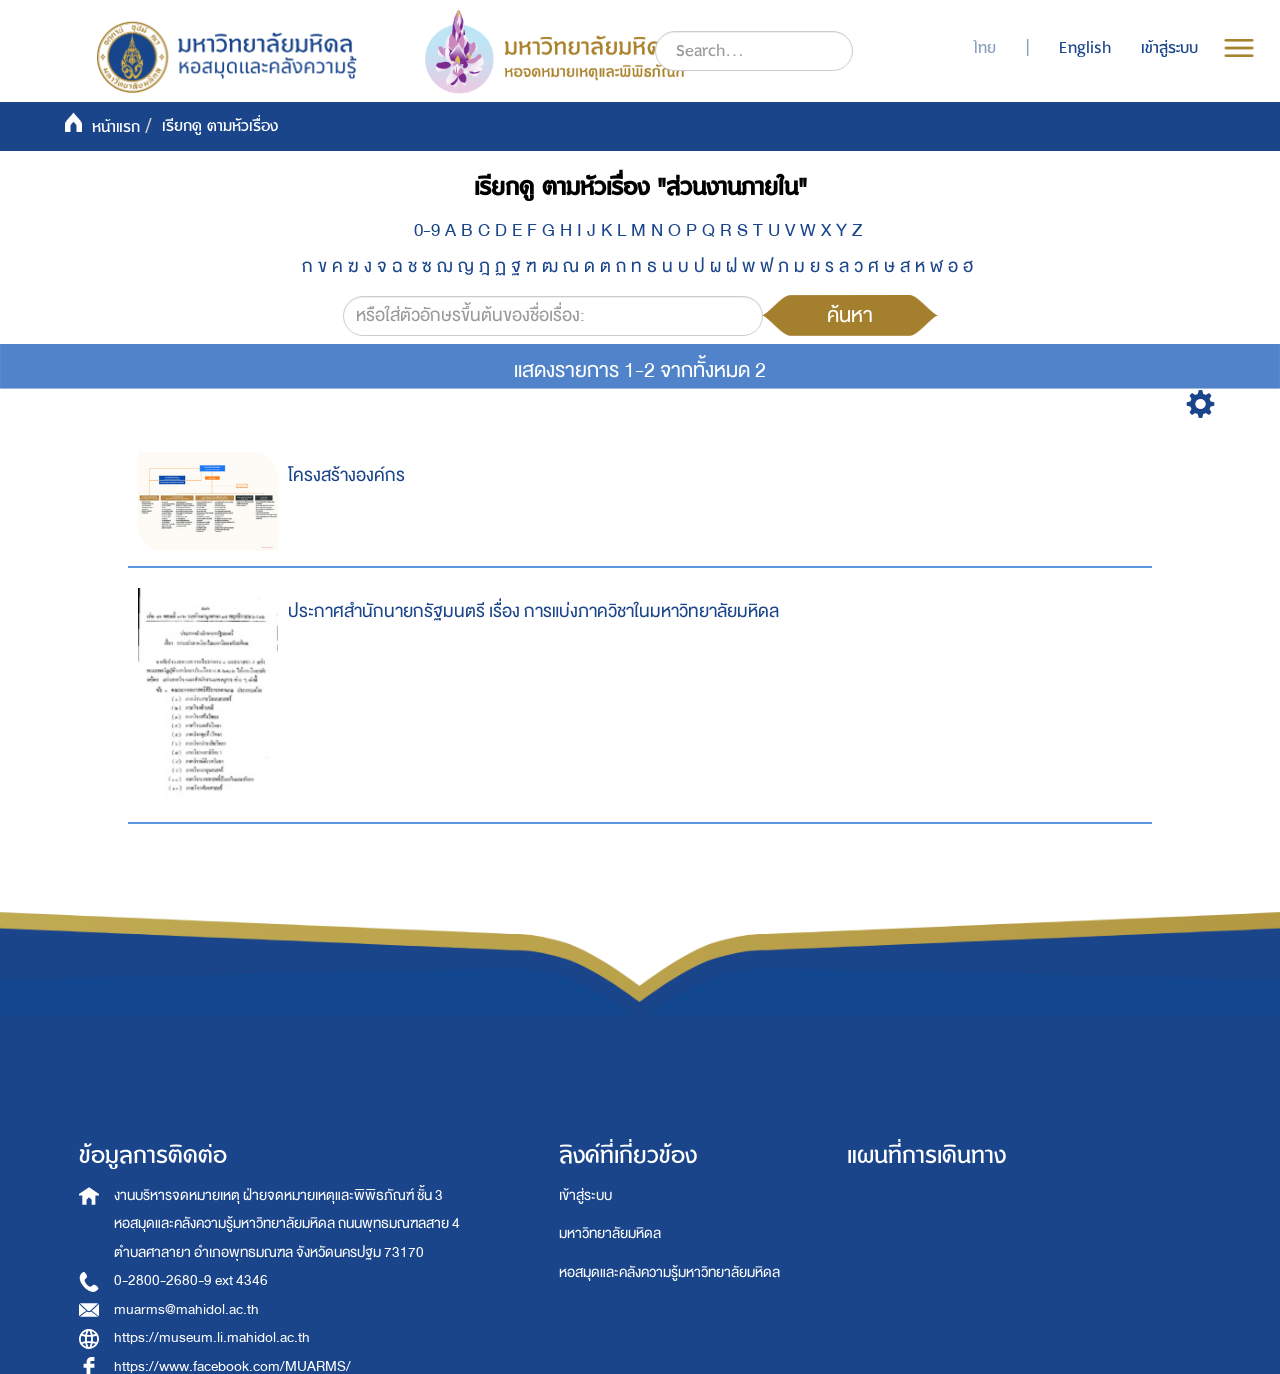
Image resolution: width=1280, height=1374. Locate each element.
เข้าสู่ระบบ (585, 1195)
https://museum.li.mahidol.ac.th (212, 1337)
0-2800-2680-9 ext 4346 (191, 1280)
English (1085, 48)
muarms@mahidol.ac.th (186, 1309)
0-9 (427, 230)
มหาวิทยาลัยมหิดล (610, 1233)
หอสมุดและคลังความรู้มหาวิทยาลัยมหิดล (669, 1272)
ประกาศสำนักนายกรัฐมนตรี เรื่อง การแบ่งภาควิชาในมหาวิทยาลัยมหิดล (533, 611)
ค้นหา (850, 315)
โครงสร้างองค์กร (346, 475)
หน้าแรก (116, 127)
